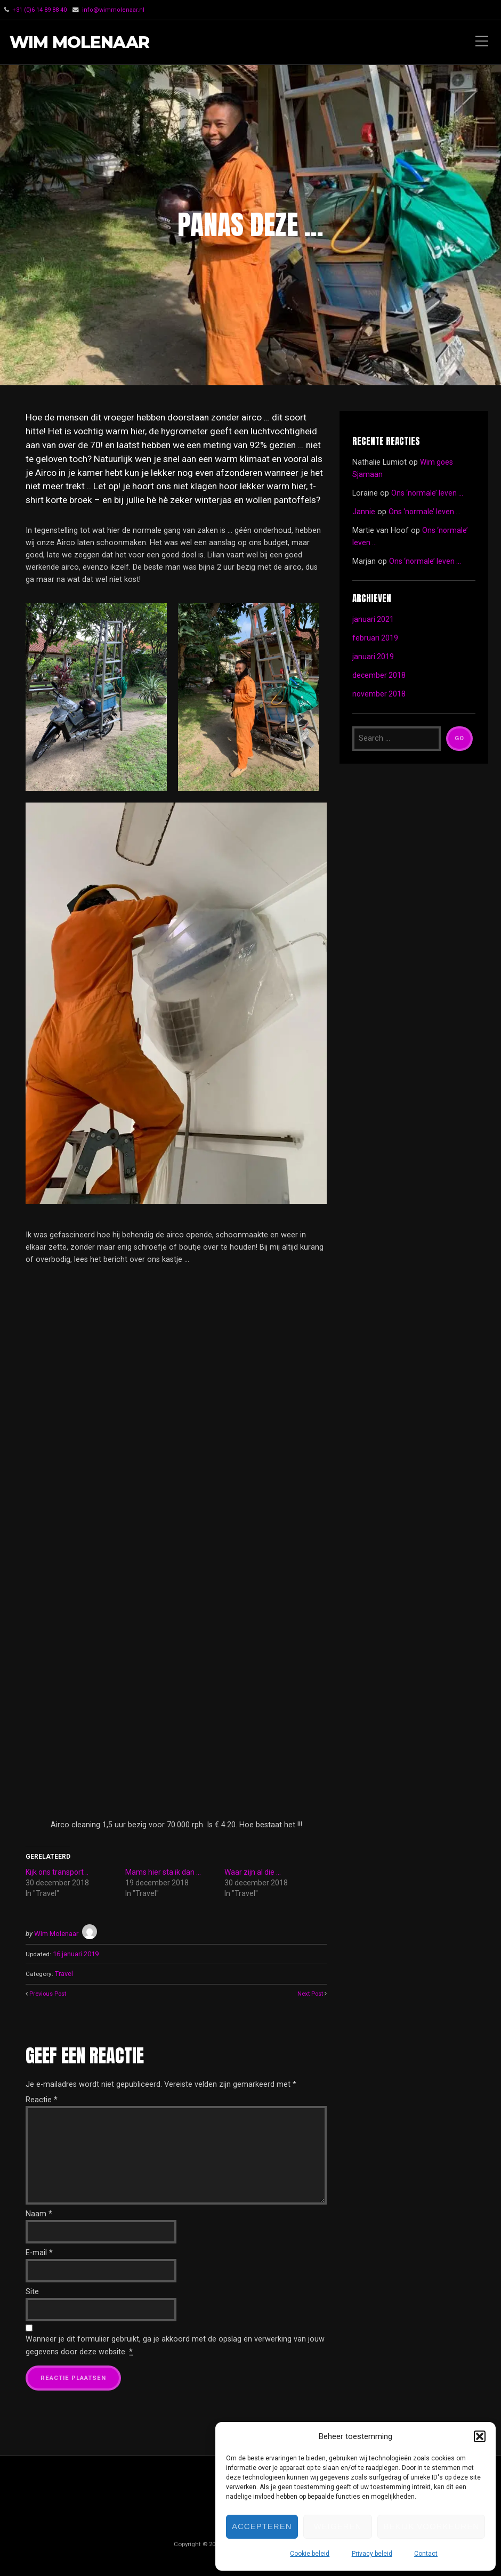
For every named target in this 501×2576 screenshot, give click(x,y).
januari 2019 (373, 656)
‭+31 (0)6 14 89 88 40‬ (39, 9)
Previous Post (48, 1991)
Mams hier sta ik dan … (163, 1871)
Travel (63, 1971)
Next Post (309, 1991)
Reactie (42, 2097)
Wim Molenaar (81, 42)
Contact (426, 2553)
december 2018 (379, 674)
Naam (39, 2211)
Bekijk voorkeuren (431, 2526)
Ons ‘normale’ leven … (428, 492)
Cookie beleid (309, 2553)
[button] (479, 2436)
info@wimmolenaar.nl (114, 9)
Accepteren (262, 2526)
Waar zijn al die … (252, 1871)
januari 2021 (373, 618)
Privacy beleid (372, 2553)
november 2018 (379, 693)
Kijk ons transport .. (57, 1871)
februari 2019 (375, 637)
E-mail (39, 2250)
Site (32, 2289)
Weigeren (338, 2526)
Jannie (363, 511)
